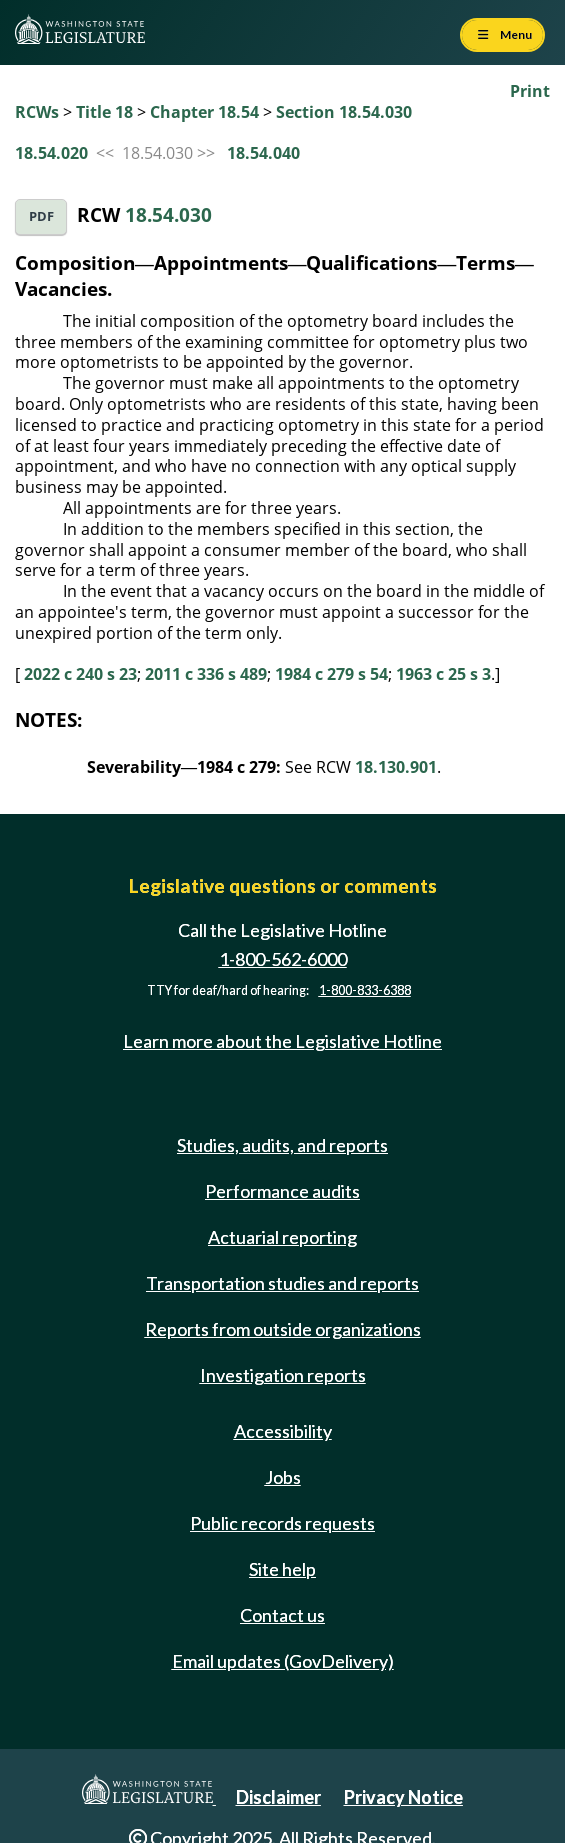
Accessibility (283, 1431)
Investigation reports (283, 1375)
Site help (282, 1569)
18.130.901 (396, 767)
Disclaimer (278, 1797)
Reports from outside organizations (283, 1329)
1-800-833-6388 (365, 990)
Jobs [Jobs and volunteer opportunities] (283, 1477)
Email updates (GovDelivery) (283, 1661)
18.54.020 (51, 153)
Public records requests (282, 1523)
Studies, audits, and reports (282, 1145)
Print (530, 91)
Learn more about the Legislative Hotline (282, 1041)
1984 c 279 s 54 (331, 674)
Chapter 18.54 (204, 112)
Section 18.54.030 (344, 112)
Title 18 (104, 112)
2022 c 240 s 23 (80, 674)
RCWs (37, 112)
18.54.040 (263, 153)
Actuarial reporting (282, 1237)
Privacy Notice (403, 1797)
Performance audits (282, 1191)
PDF (41, 216)
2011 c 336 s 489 (206, 674)
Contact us (282, 1615)
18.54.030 (168, 214)
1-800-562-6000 (283, 959)
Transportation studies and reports (282, 1283)
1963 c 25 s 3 (443, 674)
